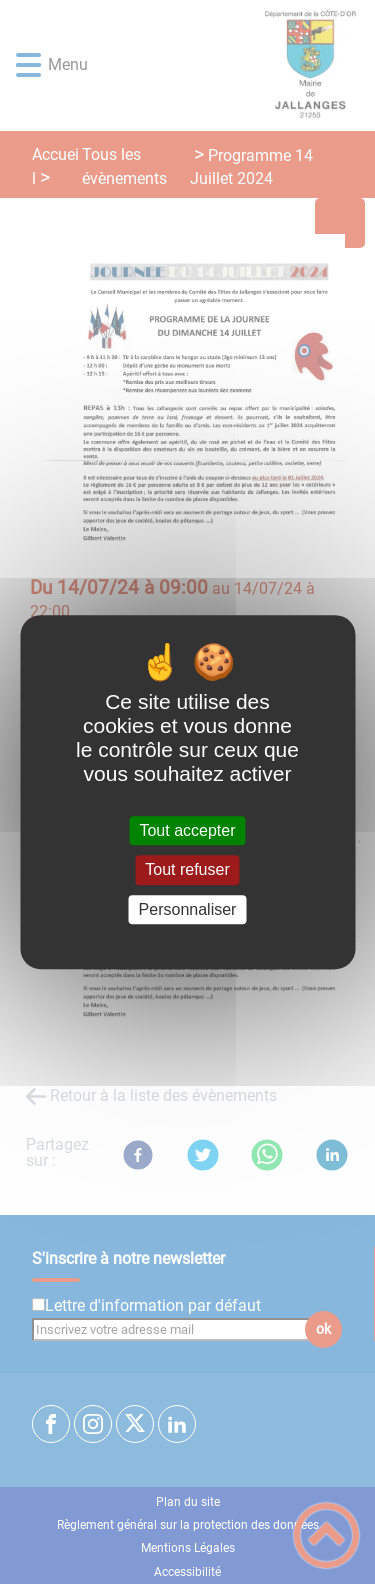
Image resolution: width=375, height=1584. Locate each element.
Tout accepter (187, 830)
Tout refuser (187, 870)
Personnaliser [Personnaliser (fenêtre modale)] (188, 909)
